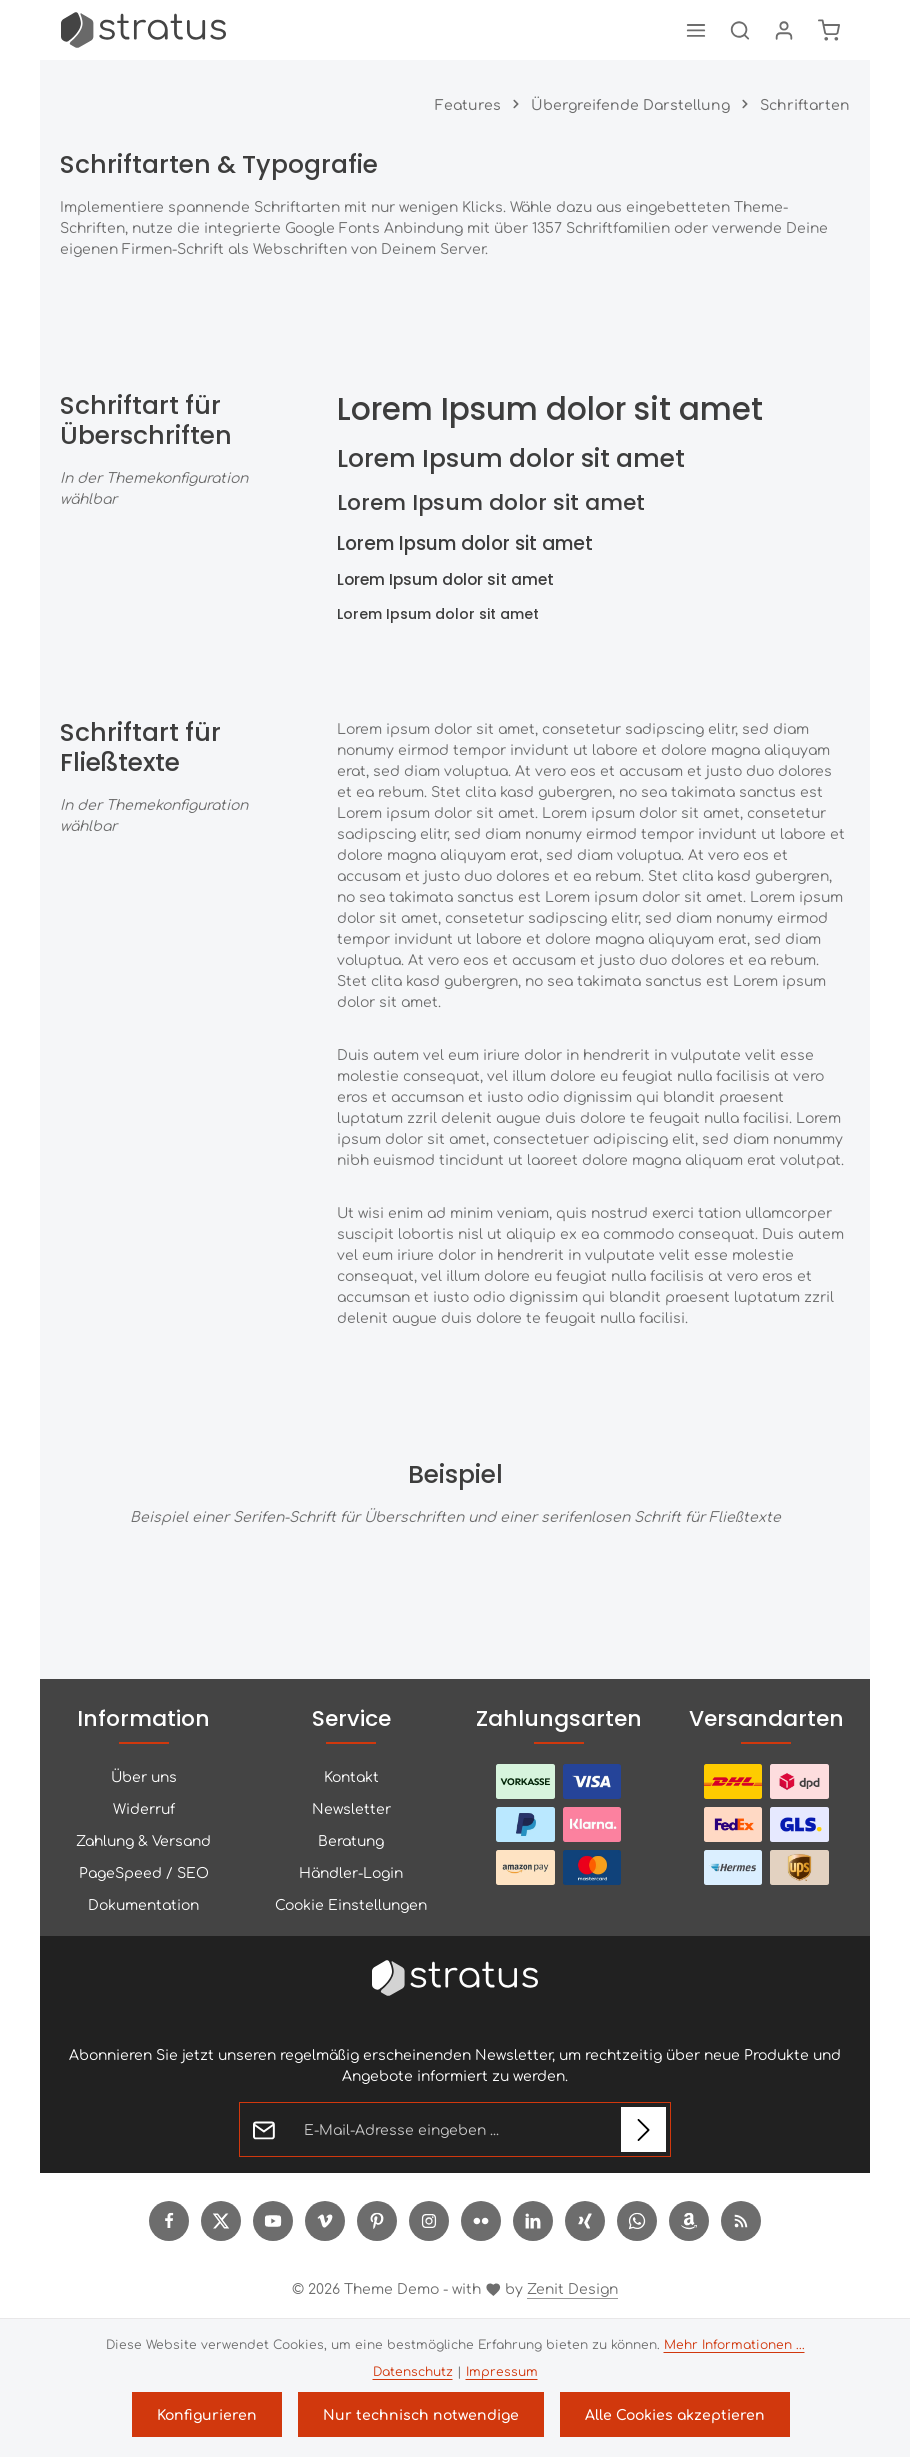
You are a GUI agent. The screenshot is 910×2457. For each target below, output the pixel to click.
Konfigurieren (207, 2414)
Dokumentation (143, 1904)
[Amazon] (689, 2221)
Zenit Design (572, 2288)
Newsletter (351, 1808)
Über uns (144, 1776)
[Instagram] (429, 2221)
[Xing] (585, 2221)
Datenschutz (413, 2371)
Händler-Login (351, 1872)
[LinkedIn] (533, 2221)
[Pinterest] (377, 2221)
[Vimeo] (325, 2221)
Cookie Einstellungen (351, 1904)
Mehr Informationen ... (734, 2344)
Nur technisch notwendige (421, 2414)
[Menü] (696, 30)
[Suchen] (740, 30)
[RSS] (741, 2221)
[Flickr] (481, 2221)
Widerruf (144, 1808)
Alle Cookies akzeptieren (675, 2414)
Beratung (351, 1840)
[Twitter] (221, 2221)
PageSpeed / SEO (144, 1872)
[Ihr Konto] (784, 30)
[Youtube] (273, 2221)
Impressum (502, 2371)
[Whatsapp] (637, 2221)
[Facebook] (169, 2221)
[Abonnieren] (643, 2129)
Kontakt (351, 1776)
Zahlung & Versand (143, 1840)
